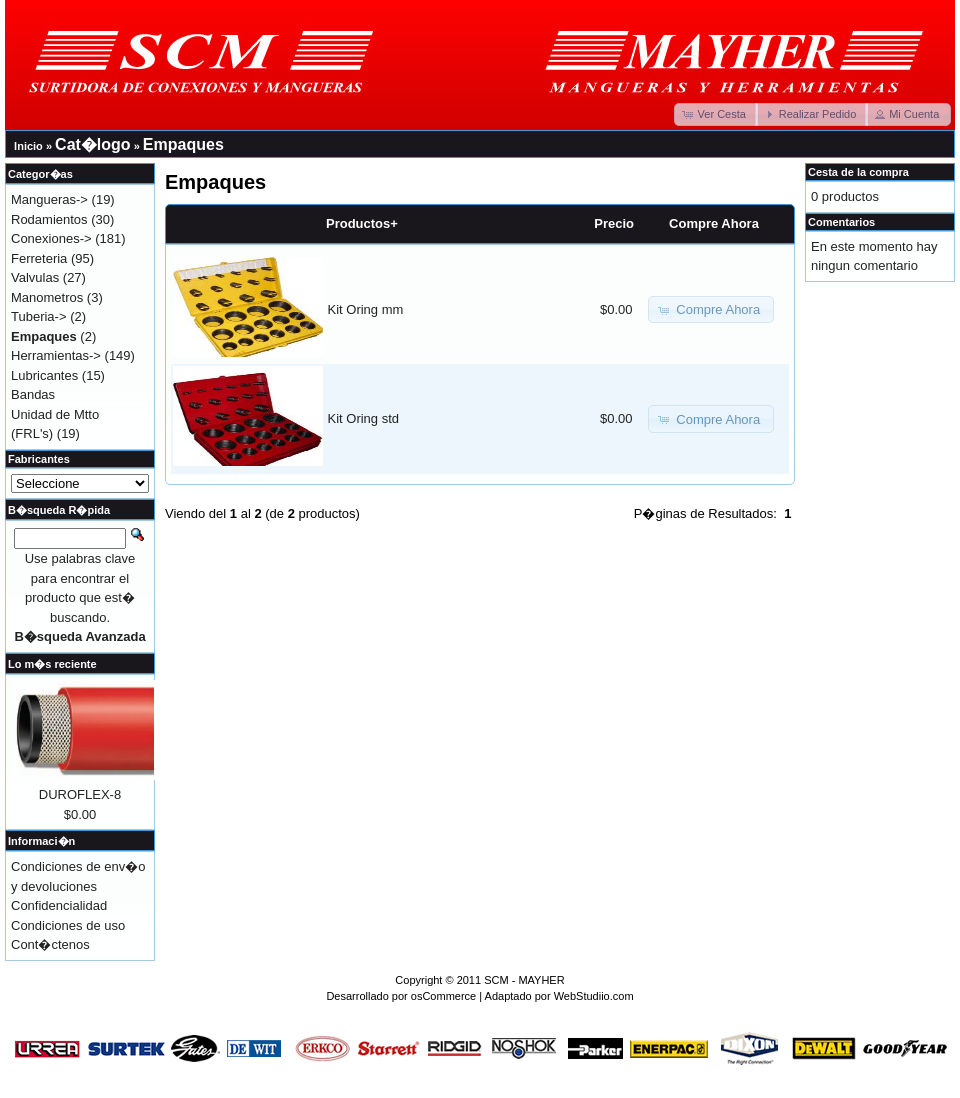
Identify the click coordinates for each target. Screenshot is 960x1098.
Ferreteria (39, 258)
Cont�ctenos (50, 944)
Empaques (183, 144)
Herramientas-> (56, 355)
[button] (716, 114)
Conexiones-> (51, 238)
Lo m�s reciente (52, 664)
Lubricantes (44, 375)
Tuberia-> (39, 316)
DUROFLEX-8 (80, 794)
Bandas (33, 394)
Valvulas (35, 277)
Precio (614, 223)
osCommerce (443, 996)
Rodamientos (49, 219)
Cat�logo (93, 144)
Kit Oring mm (366, 309)
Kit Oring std (364, 418)
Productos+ (362, 223)
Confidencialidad (59, 905)
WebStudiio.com (594, 996)
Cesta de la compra (858, 172)
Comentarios (841, 222)
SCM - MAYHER (524, 980)
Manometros (47, 297)
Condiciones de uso (68, 925)
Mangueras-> (49, 199)
